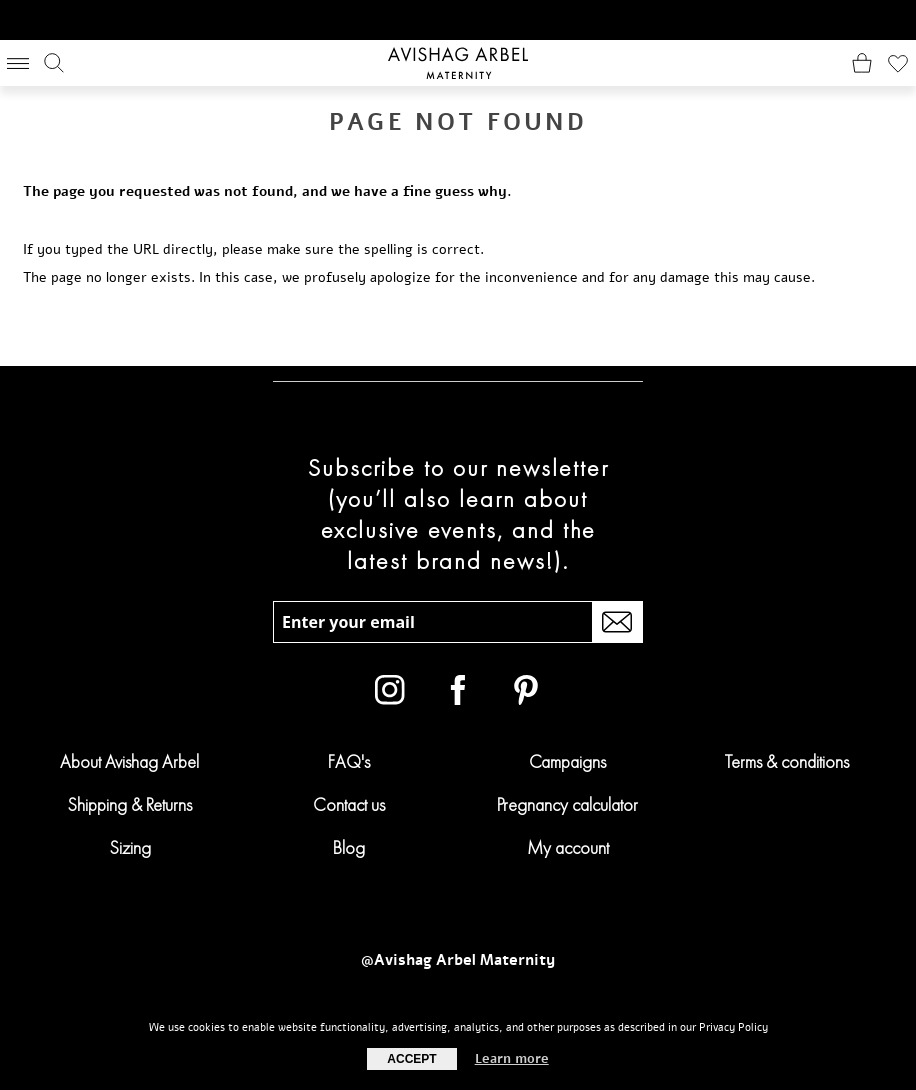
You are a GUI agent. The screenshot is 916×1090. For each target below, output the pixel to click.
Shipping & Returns (129, 804)
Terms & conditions (787, 761)
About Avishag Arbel (129, 761)
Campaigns (567, 761)
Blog (349, 847)
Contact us (349, 804)
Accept (411, 1059)
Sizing (130, 847)
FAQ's (349, 761)
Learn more (512, 1059)
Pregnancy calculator (567, 804)
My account (568, 847)
